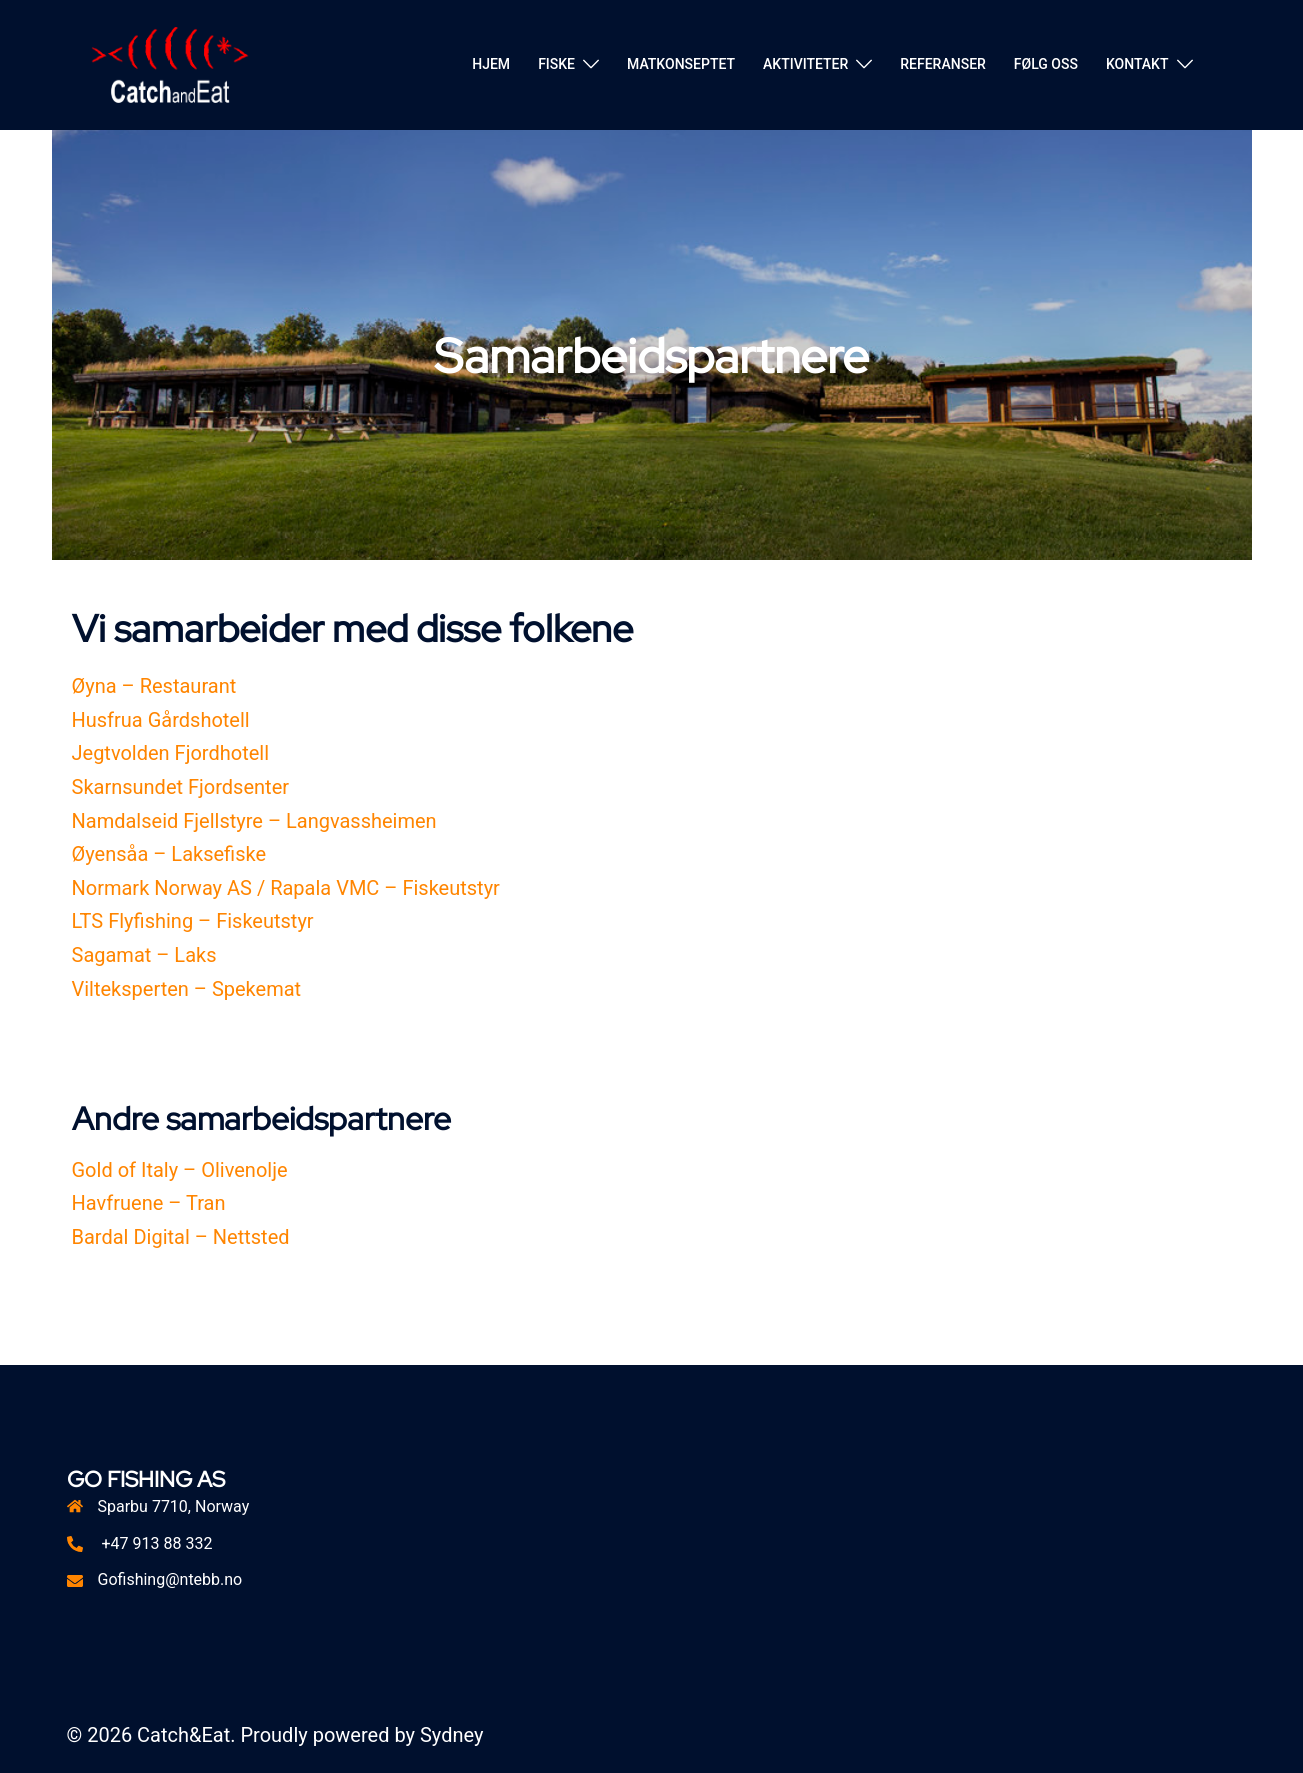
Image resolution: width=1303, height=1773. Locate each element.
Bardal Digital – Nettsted (181, 1237)
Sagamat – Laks (144, 955)
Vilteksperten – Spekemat (187, 989)
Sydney (451, 1735)
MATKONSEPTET (681, 64)
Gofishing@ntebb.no (170, 1579)
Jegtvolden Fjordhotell (171, 753)
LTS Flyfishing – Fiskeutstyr (193, 921)
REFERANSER (943, 64)
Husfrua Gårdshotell (161, 720)
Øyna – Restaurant (154, 686)
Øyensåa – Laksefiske (169, 854)
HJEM (491, 64)
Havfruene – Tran (149, 1203)
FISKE (556, 64)
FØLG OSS (1046, 64)
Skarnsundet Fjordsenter (181, 787)
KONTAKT (1137, 64)
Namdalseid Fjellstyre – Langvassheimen (254, 821)
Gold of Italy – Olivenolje (180, 1170)
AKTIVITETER (805, 64)
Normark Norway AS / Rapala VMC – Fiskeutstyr (286, 888)
